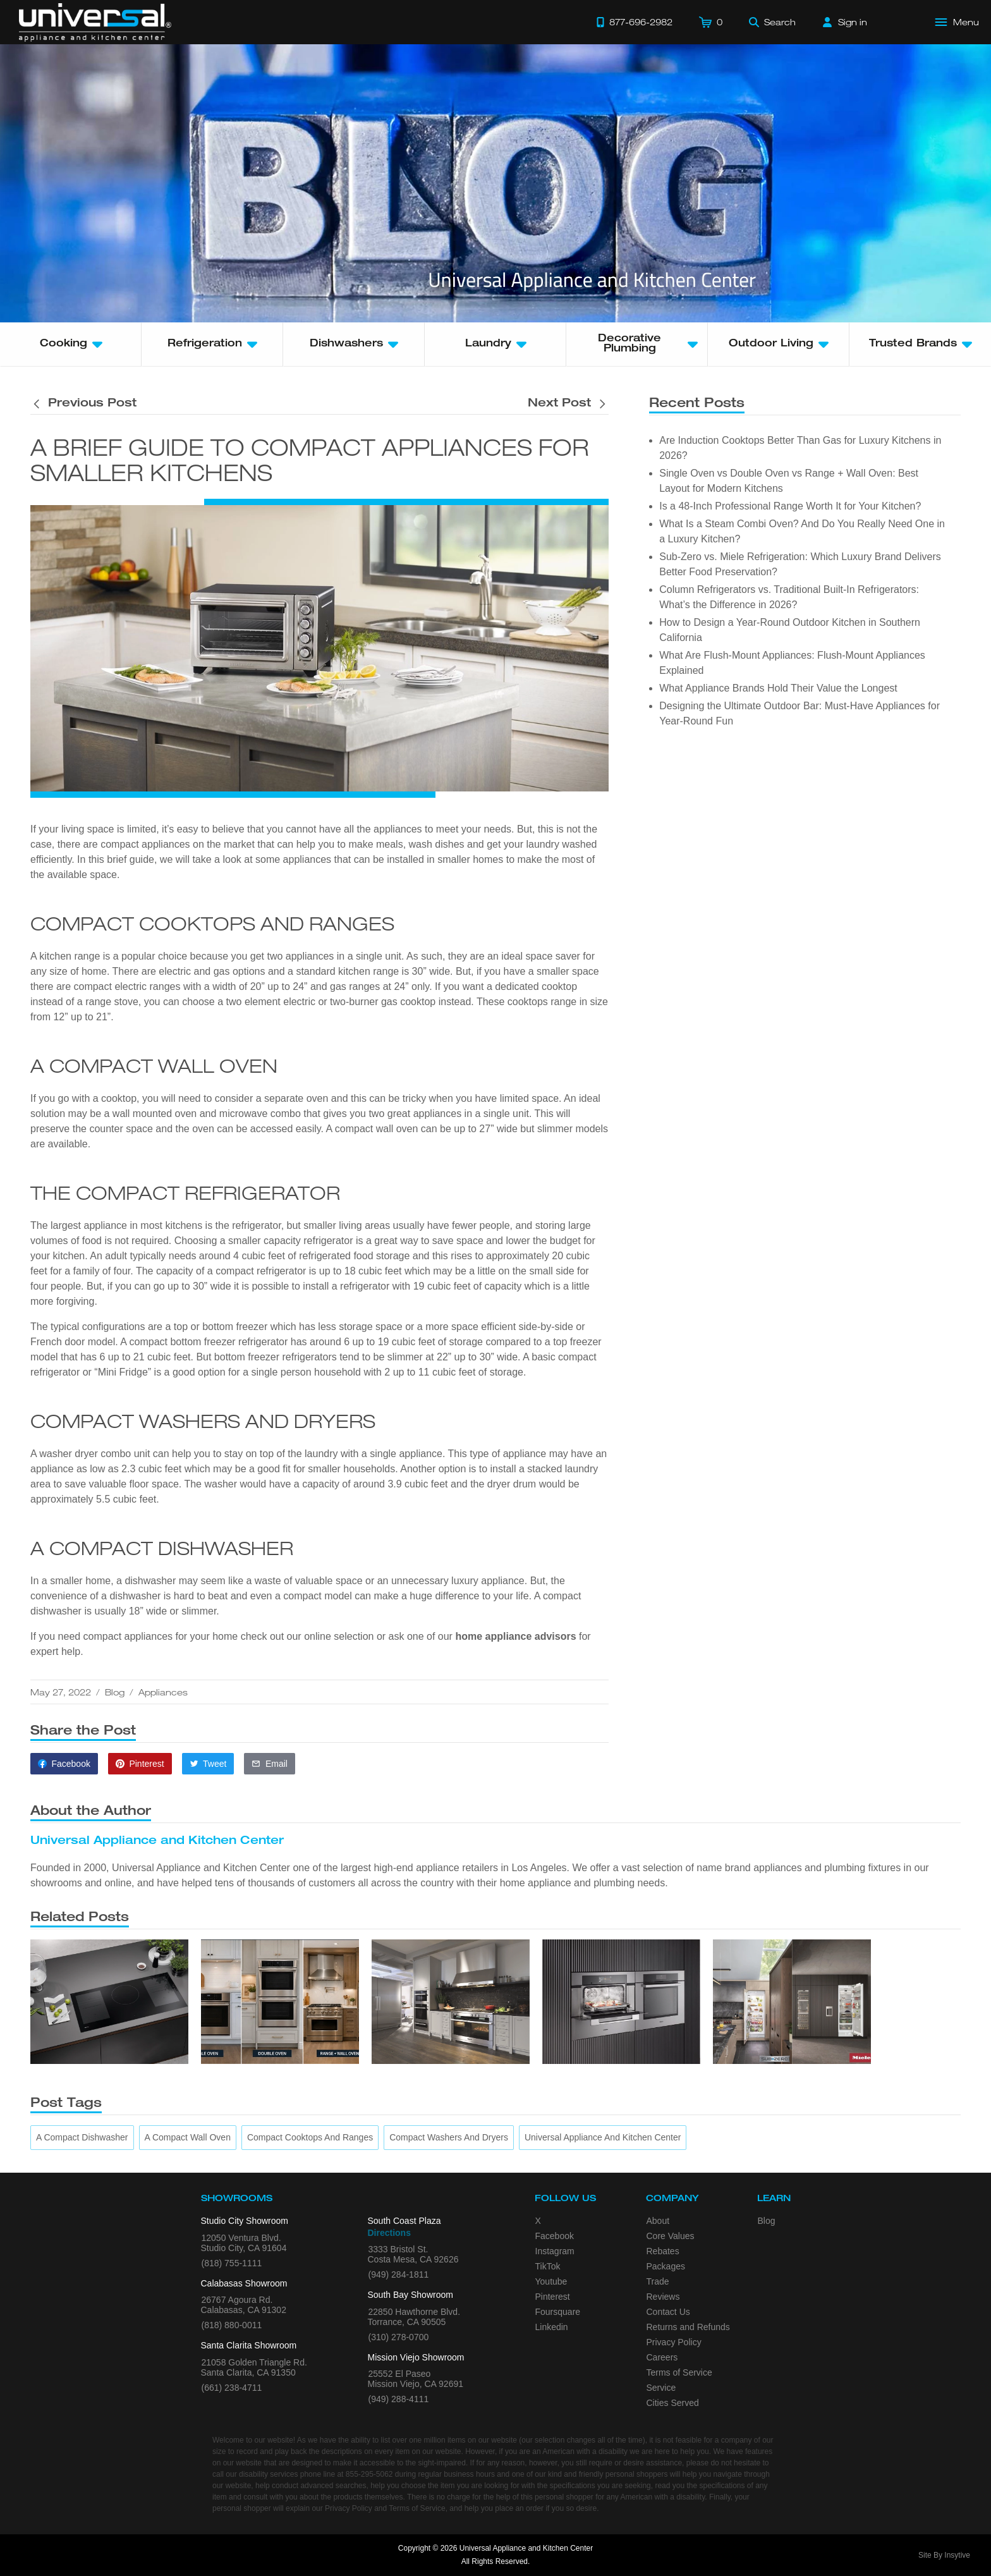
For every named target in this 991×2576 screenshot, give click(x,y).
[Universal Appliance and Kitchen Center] (603, 2137)
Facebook (554, 2236)
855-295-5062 (369, 2474)
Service (661, 2388)
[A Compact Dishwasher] (82, 2137)
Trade (658, 2281)
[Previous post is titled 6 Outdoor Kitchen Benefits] (83, 404)
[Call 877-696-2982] (635, 22)
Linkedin (551, 2327)
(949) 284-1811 (398, 2274)
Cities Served (673, 2403)
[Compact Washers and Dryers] (448, 2137)
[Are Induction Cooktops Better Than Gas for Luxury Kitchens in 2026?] (109, 2001)
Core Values (671, 2236)
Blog (115, 1692)
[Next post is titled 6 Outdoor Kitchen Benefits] (568, 404)
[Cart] (711, 22)
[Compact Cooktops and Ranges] (310, 2137)
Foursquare (558, 2312)
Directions (389, 2233)
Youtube (551, 2281)
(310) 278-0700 (398, 2337)
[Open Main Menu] (957, 22)
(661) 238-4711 (232, 2388)
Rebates (663, 2251)
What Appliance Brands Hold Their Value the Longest (778, 688)
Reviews (663, 2297)
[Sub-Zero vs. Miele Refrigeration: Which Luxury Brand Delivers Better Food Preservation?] (792, 2001)
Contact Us (668, 2312)
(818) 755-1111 (232, 2263)
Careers (662, 2357)
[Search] (772, 22)
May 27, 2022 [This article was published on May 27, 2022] (60, 1692)
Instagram (555, 2251)
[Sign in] (845, 22)
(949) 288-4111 (398, 2399)
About (658, 2221)
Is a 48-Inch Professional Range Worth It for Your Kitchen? (790, 506)
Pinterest (552, 2297)
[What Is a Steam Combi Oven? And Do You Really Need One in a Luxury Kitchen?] (621, 2001)
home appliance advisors (517, 1636)
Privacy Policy (674, 2342)
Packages (666, 2266)
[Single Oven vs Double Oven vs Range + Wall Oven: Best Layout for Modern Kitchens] (280, 2001)
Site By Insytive (944, 2555)
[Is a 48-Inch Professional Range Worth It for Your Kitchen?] (451, 2001)
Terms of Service (679, 2372)
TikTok (548, 2266)
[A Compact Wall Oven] (188, 2137)
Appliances (163, 1692)
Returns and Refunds (688, 2327)
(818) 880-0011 (232, 2325)
